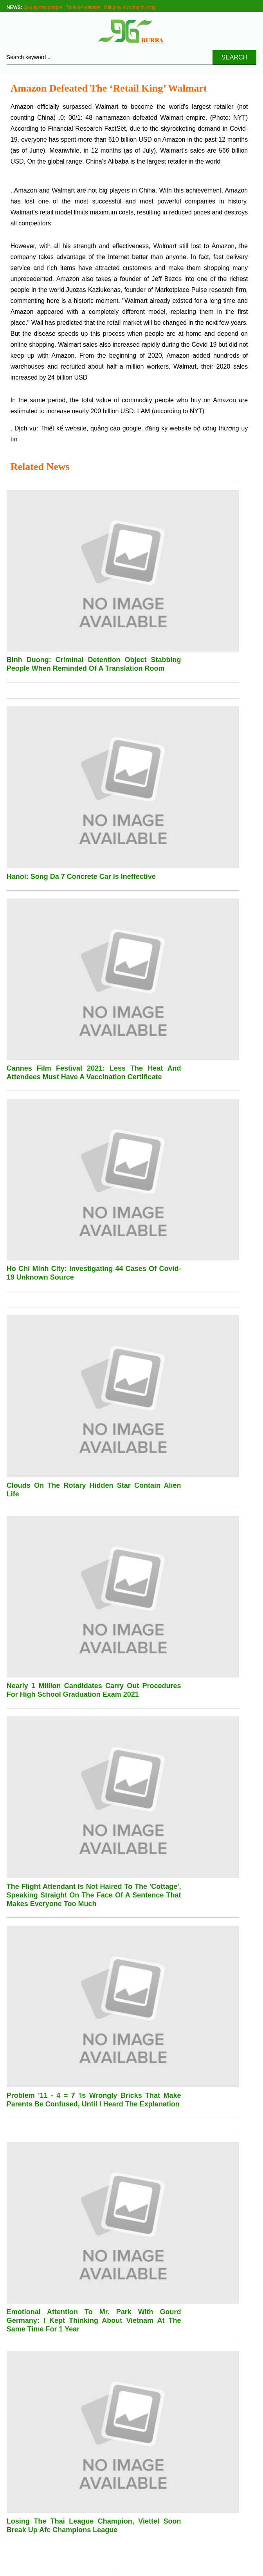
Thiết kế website (83, 7)
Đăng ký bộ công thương (130, 7)
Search (235, 57)
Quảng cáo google (42, 7)
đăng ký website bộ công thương (192, 428)
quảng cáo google (115, 428)
